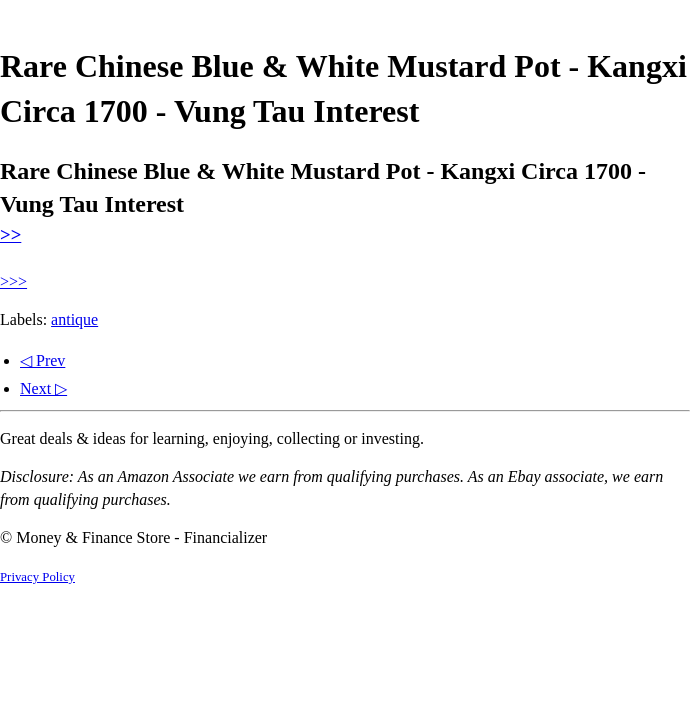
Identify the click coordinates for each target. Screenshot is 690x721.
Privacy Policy (37, 577)
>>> (13, 281)
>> (10, 234)
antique (74, 319)
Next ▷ (43, 388)
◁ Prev (42, 360)
